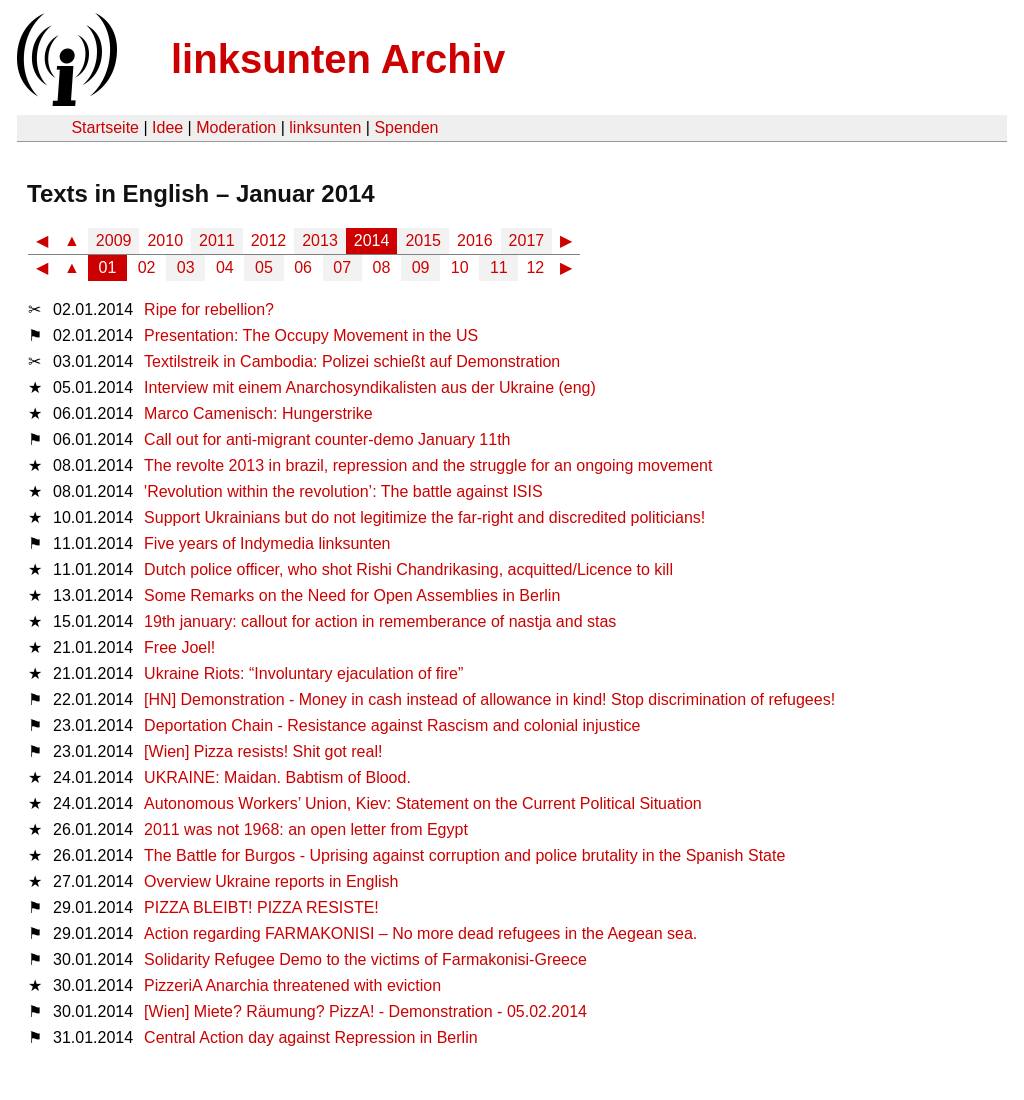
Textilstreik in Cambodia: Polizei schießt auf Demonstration (352, 361)
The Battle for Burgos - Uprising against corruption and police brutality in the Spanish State (464, 855)
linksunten (325, 127)
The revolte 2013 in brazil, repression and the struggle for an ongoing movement (428, 465)
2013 (320, 240)
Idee (167, 127)
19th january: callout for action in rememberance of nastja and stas (380, 621)
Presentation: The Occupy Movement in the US (311, 335)
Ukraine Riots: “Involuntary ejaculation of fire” (303, 673)
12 (535, 267)
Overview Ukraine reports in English (271, 881)
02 (147, 267)
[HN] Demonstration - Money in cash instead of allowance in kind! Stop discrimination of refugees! (489, 699)
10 (460, 267)
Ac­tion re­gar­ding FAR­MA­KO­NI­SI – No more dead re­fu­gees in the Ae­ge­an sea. (420, 933)
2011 (217, 240)
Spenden (406, 127)
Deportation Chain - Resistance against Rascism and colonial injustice (392, 725)
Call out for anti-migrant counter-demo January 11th (327, 439)
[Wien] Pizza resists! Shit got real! (263, 751)
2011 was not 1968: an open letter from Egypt (306, 829)
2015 (423, 240)
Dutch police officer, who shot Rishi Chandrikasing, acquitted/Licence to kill (408, 569)
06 (303, 267)
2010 (165, 240)
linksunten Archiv (338, 59)
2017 (527, 240)
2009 (114, 240)
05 (264, 267)
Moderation (236, 127)
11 (499, 267)
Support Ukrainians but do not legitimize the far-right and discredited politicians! (424, 517)
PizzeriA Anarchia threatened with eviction (292, 985)
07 (342, 267)
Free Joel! (179, 647)
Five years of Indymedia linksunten (267, 543)
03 (186, 267)
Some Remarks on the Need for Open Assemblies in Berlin (352, 595)
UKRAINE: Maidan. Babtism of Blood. (277, 777)
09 (421, 267)
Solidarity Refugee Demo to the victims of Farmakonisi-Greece (365, 959)
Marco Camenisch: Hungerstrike (258, 413)
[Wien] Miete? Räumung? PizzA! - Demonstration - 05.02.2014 (365, 1011)
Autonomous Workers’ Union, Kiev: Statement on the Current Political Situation (423, 803)
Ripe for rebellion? (209, 309)
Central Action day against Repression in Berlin (311, 1037)
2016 (475, 240)
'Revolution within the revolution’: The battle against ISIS (343, 491)
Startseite (105, 127)
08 (382, 267)
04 (225, 267)
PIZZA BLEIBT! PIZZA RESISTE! (261, 907)
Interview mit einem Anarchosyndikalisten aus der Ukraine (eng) (370, 387)
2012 (269, 240)
